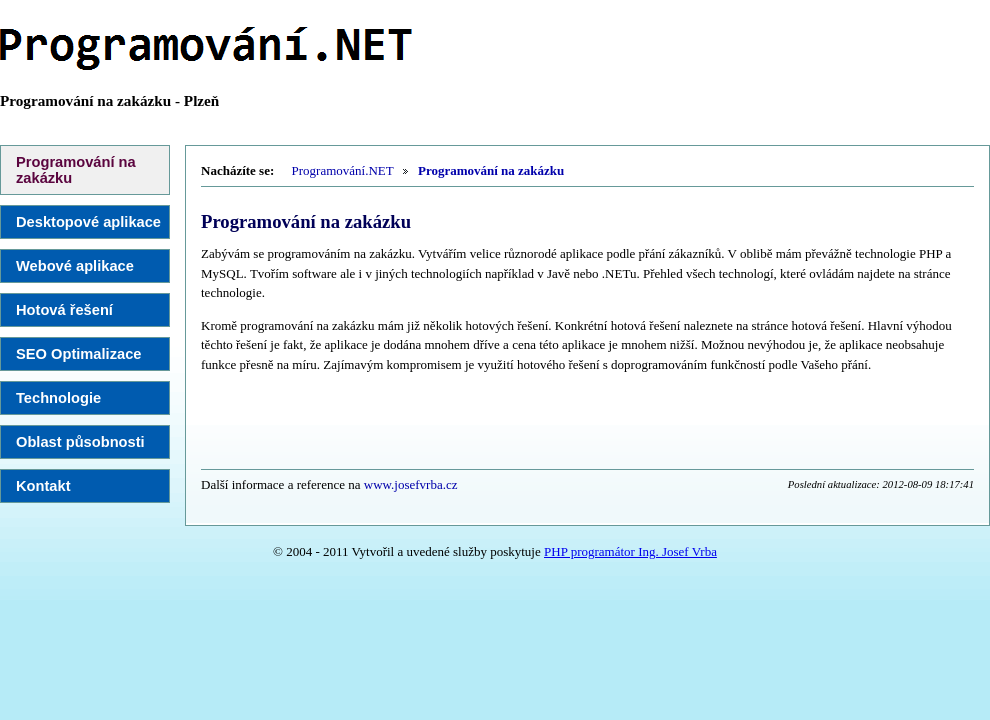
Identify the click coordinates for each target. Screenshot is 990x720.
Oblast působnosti (80, 442)
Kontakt (43, 486)
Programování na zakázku (76, 170)
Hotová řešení (64, 310)
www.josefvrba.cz (411, 484)
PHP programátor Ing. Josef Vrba (630, 551)
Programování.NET (343, 170)
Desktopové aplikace (88, 222)
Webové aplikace (75, 266)
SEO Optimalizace (78, 354)
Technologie (58, 398)
